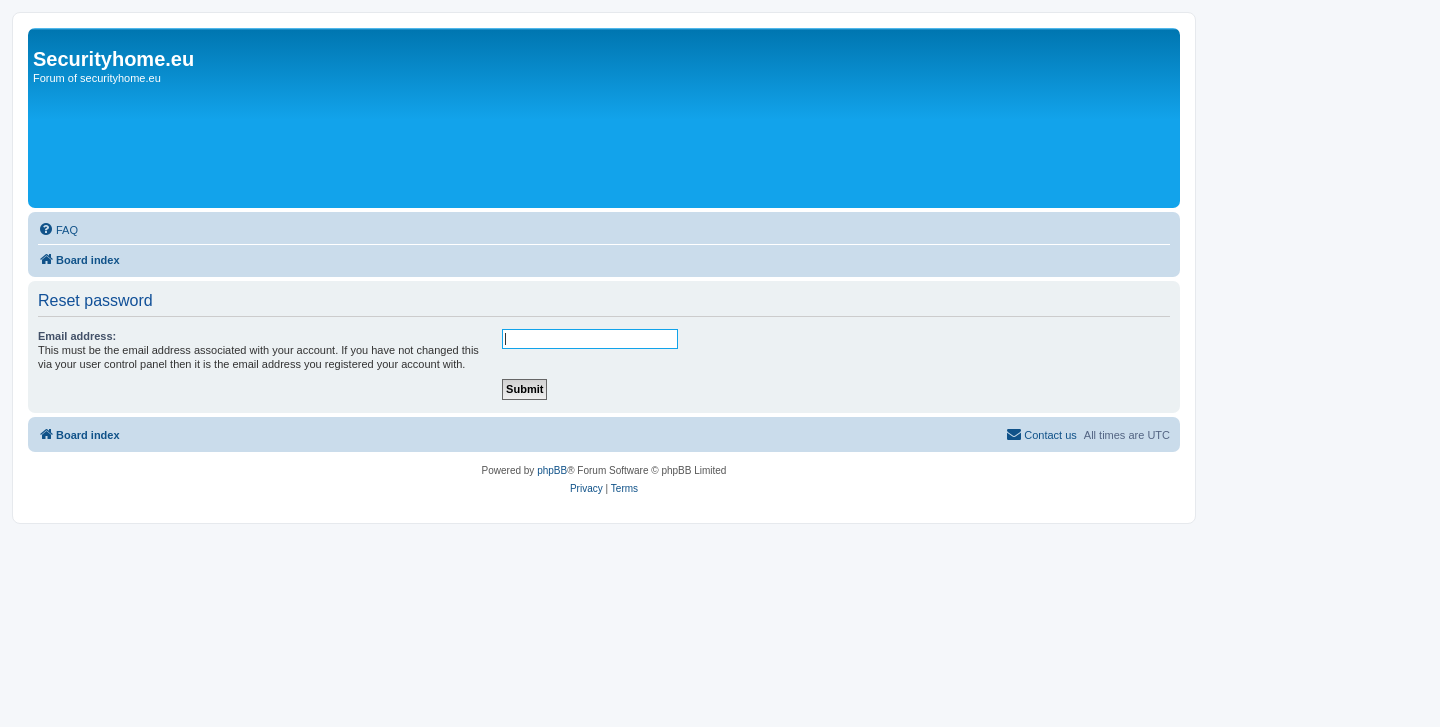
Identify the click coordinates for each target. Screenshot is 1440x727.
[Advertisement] (647, 78)
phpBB (552, 470)
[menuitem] (58, 230)
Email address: (77, 336)
